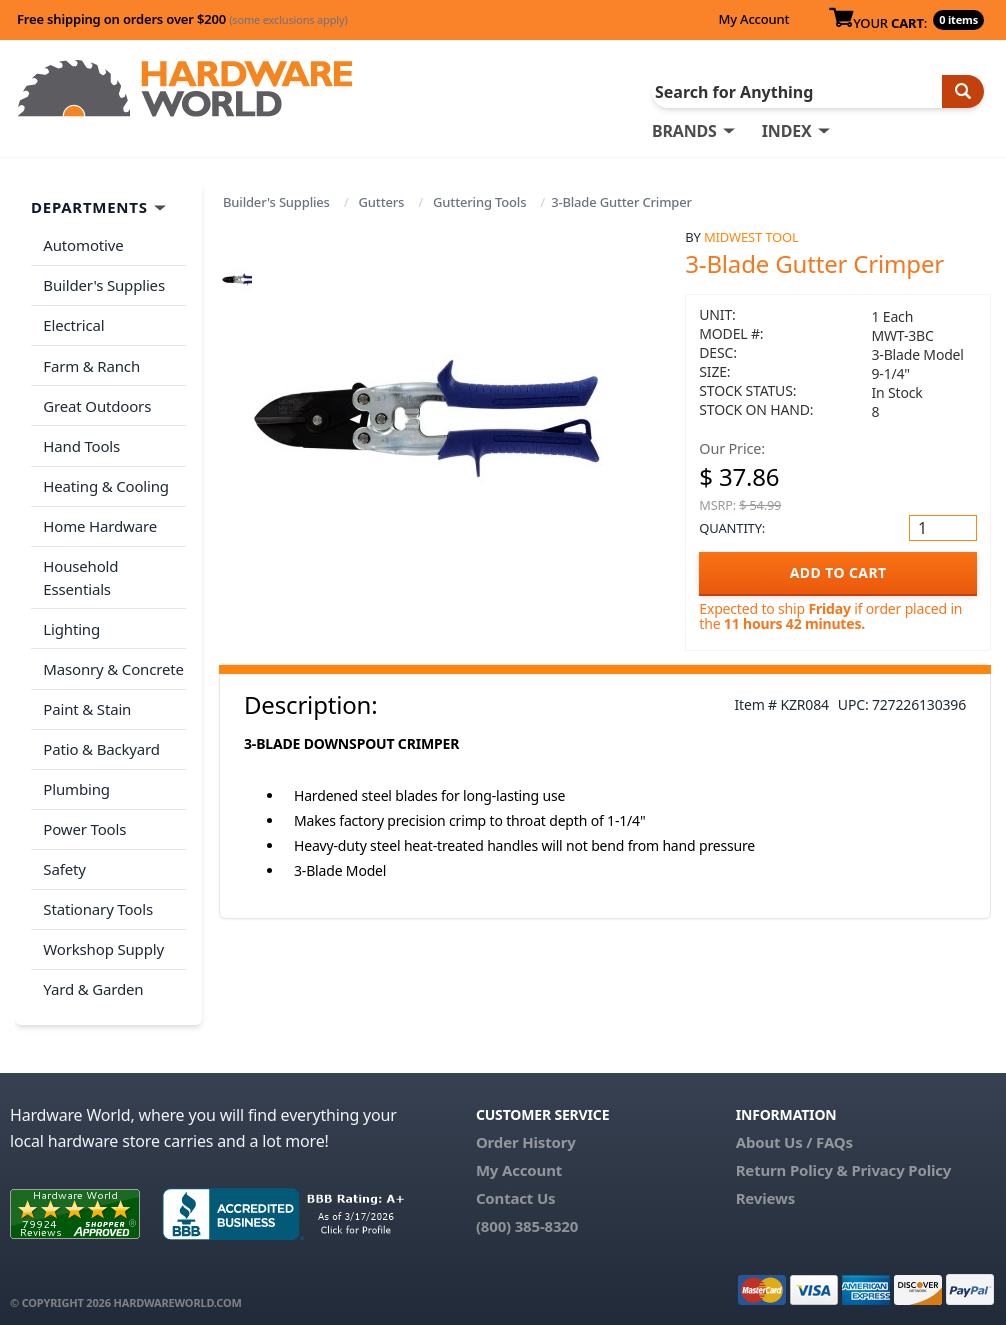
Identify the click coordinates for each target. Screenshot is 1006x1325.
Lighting (71, 623)
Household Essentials (80, 572)
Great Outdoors (97, 403)
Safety (64, 860)
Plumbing (76, 781)
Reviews (765, 1187)
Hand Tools (81, 443)
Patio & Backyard (101, 742)
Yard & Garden (93, 979)
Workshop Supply (103, 939)
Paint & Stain (87, 702)
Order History (526, 1131)
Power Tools (84, 821)
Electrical (73, 324)
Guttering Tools (479, 202)
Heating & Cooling (106, 482)
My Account (753, 19)
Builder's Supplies (276, 202)
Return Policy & (792, 1159)
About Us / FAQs (794, 1131)
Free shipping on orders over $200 (182, 19)
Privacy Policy (901, 1159)
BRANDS (684, 131)
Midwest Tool (751, 237)
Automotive (83, 245)
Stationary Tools (98, 900)
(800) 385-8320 (527, 1215)
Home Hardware (100, 522)
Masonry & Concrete (113, 663)
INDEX (787, 131)
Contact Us (516, 1187)
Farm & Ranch (91, 364)
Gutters (382, 202)
